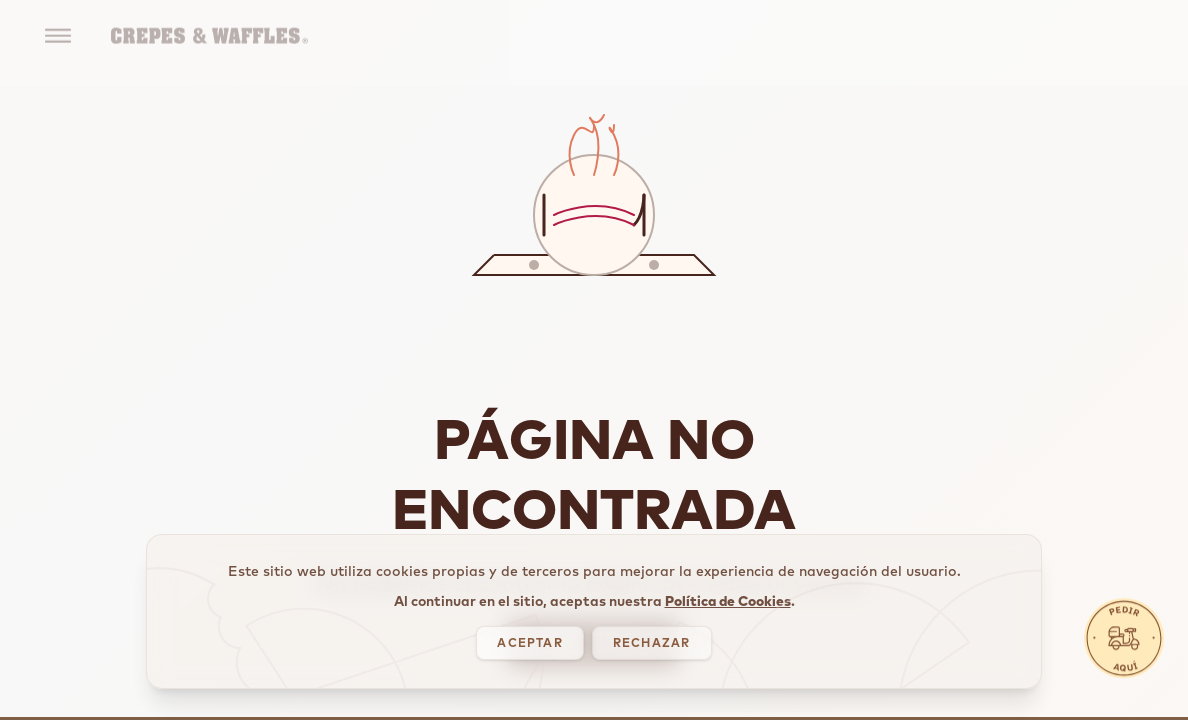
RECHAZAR (652, 669)
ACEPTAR (529, 669)
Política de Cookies (728, 628)
